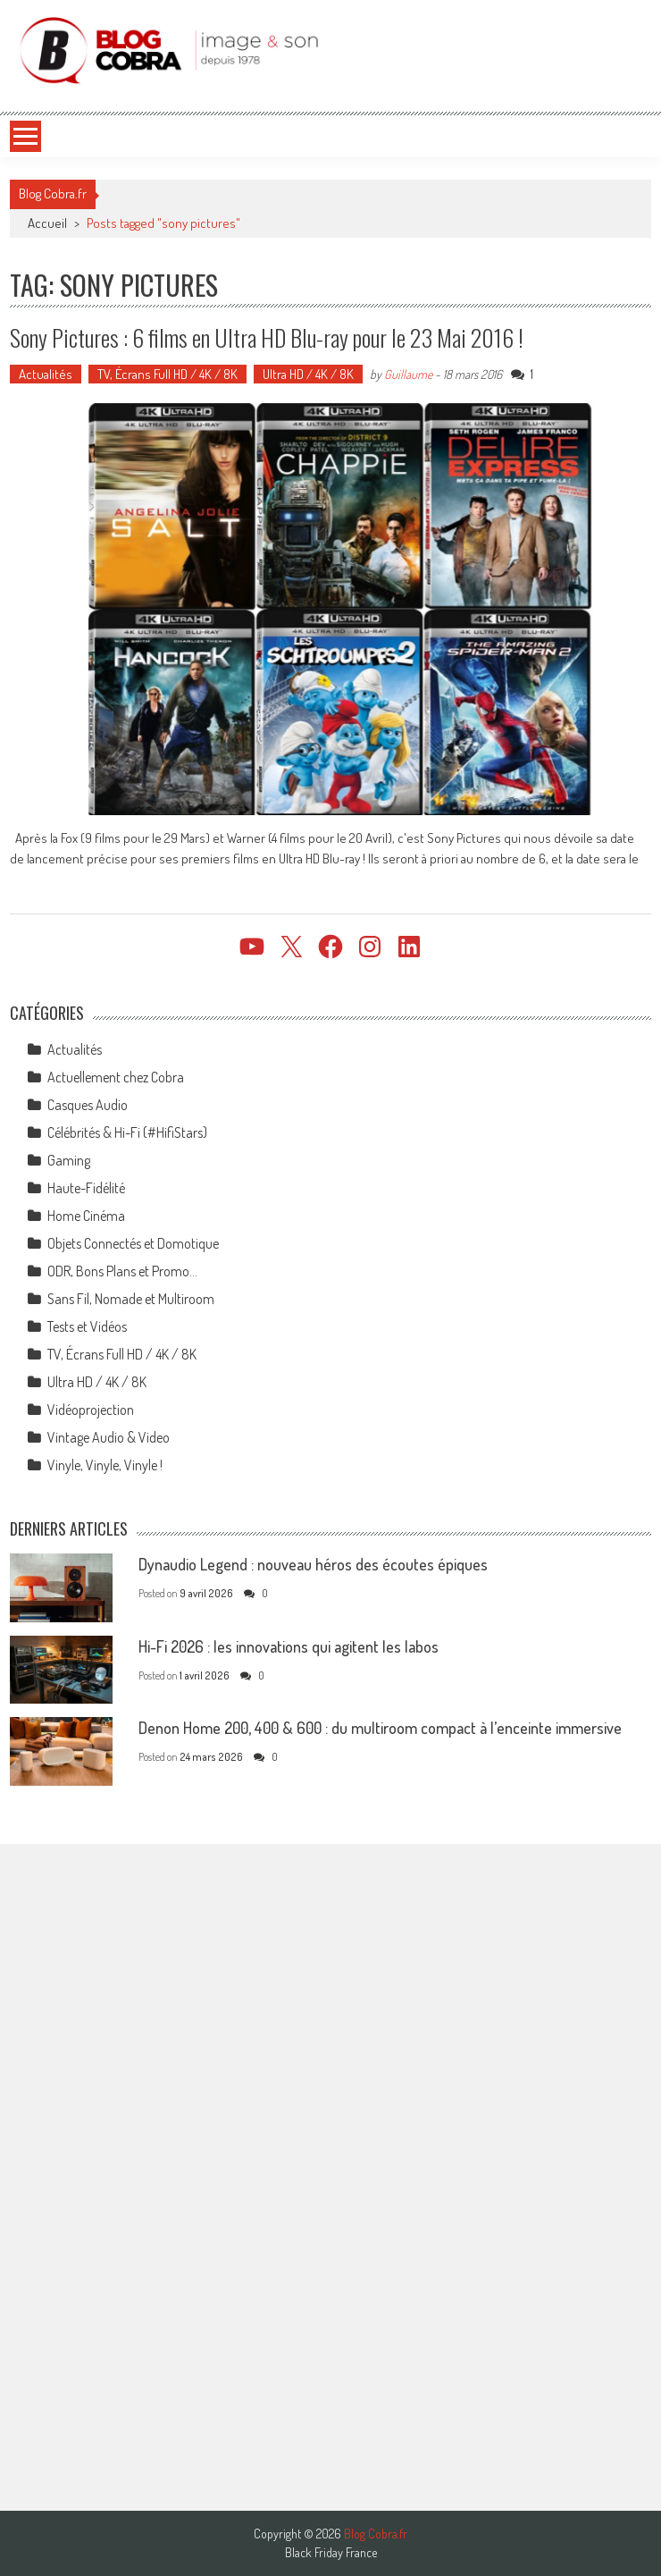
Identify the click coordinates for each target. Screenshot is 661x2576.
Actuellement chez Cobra (115, 1077)
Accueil (47, 223)
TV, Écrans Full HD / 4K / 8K (167, 374)
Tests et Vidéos (87, 1326)
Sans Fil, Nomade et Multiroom (130, 1299)
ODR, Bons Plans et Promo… (122, 1271)
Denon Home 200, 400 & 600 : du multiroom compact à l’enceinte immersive (380, 1728)
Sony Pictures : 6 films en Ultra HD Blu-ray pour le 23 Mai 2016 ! (266, 337)
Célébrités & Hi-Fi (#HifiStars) (127, 1132)
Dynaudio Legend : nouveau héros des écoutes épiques (313, 1564)
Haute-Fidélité (86, 1188)
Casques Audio (87, 1105)
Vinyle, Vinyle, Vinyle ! (105, 1465)
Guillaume (408, 374)
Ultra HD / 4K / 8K (308, 374)
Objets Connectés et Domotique (133, 1243)
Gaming (68, 1160)
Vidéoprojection (90, 1409)
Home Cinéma (86, 1216)
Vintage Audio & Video (108, 1437)
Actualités (45, 374)
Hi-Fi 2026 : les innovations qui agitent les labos (288, 1646)
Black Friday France (331, 2553)
